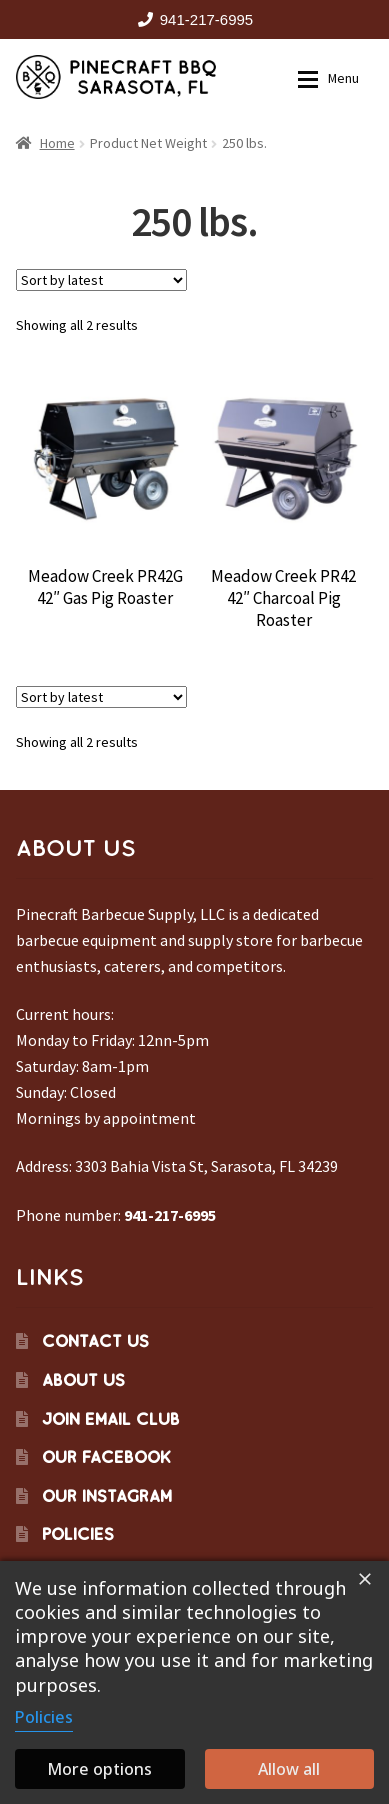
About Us (83, 1380)
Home (57, 143)
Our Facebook (106, 1457)
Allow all (289, 1769)
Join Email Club (111, 1419)
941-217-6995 (192, 19)
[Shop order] (101, 280)
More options (99, 1769)
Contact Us (95, 1341)
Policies (78, 1534)
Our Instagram (107, 1496)
